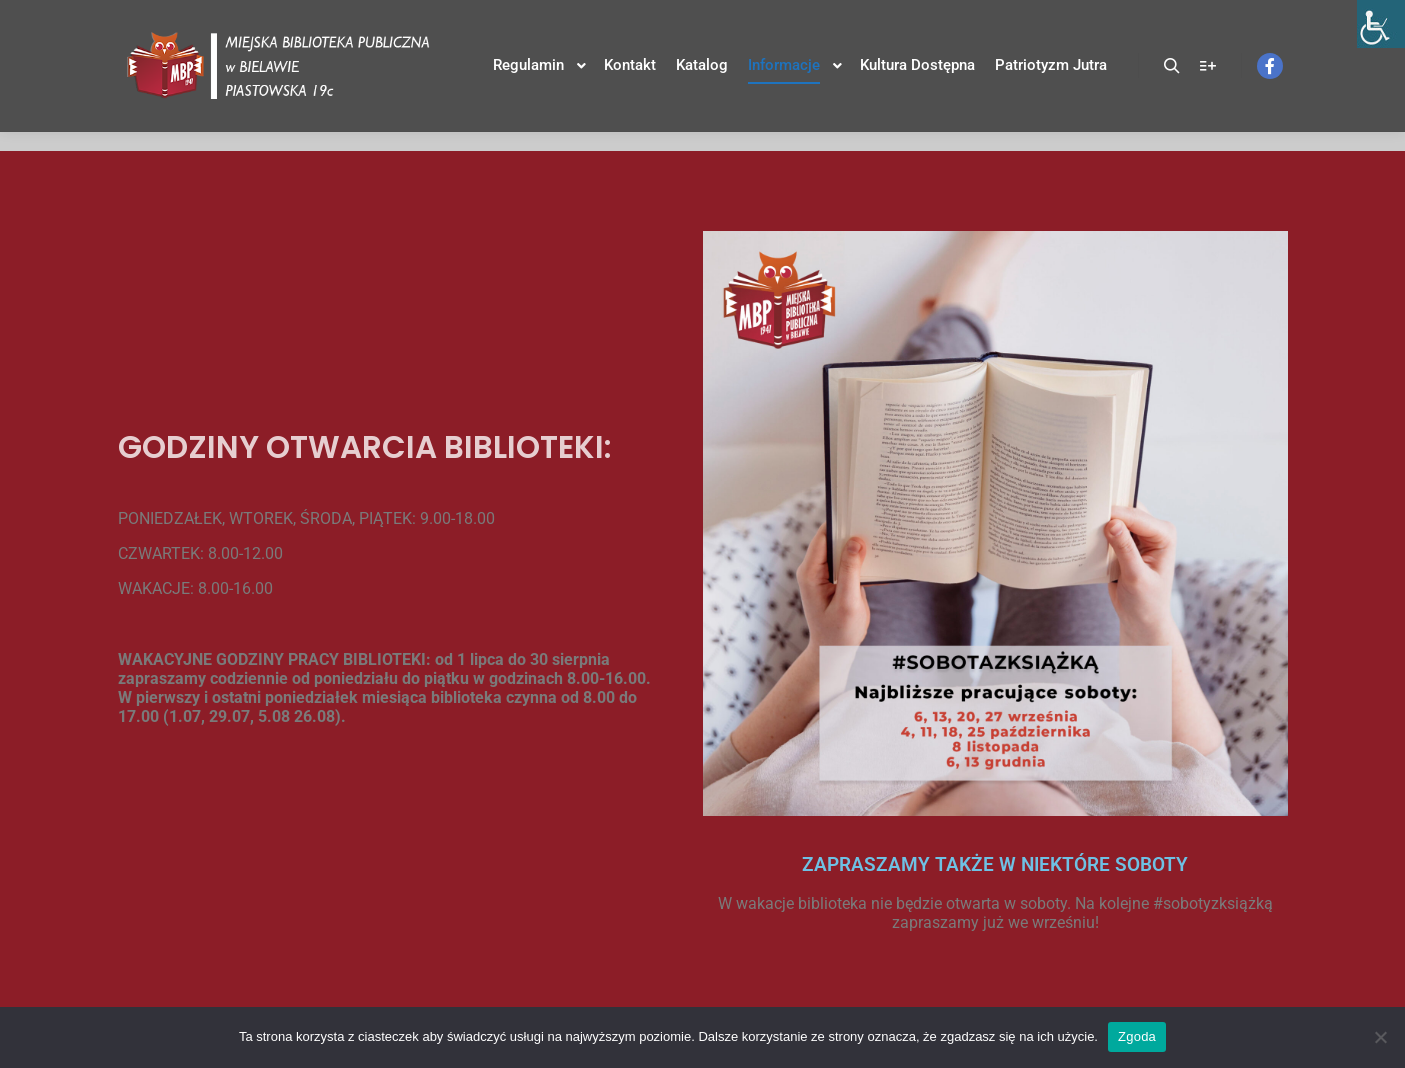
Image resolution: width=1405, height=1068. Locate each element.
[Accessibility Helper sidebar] (1381, 24)
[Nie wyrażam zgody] (1380, 1037)
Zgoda (1137, 1036)
